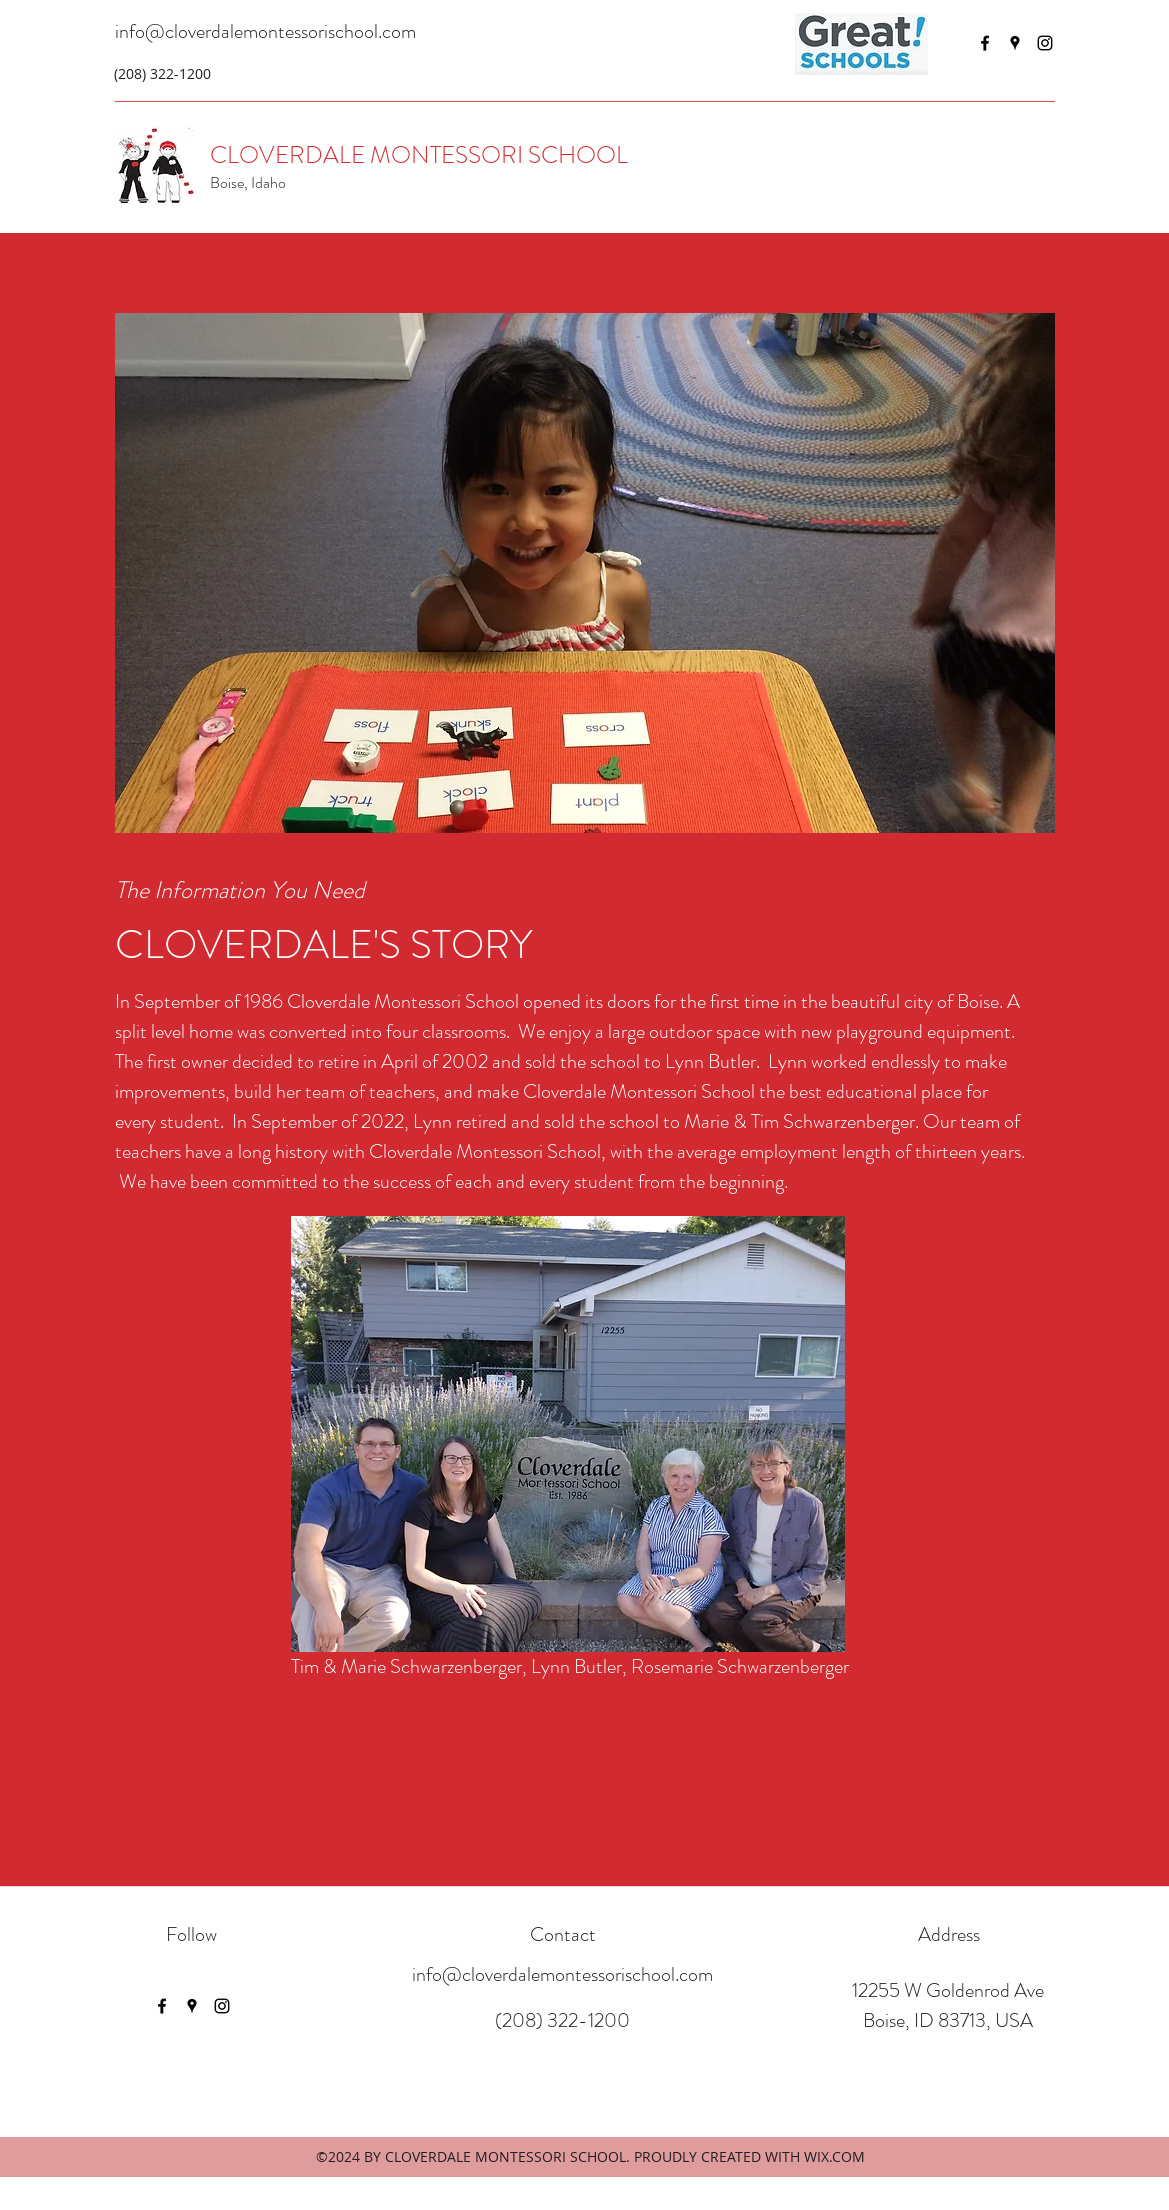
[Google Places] (1015, 43)
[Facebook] (985, 43)
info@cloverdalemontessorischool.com (265, 31)
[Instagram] (1045, 43)
